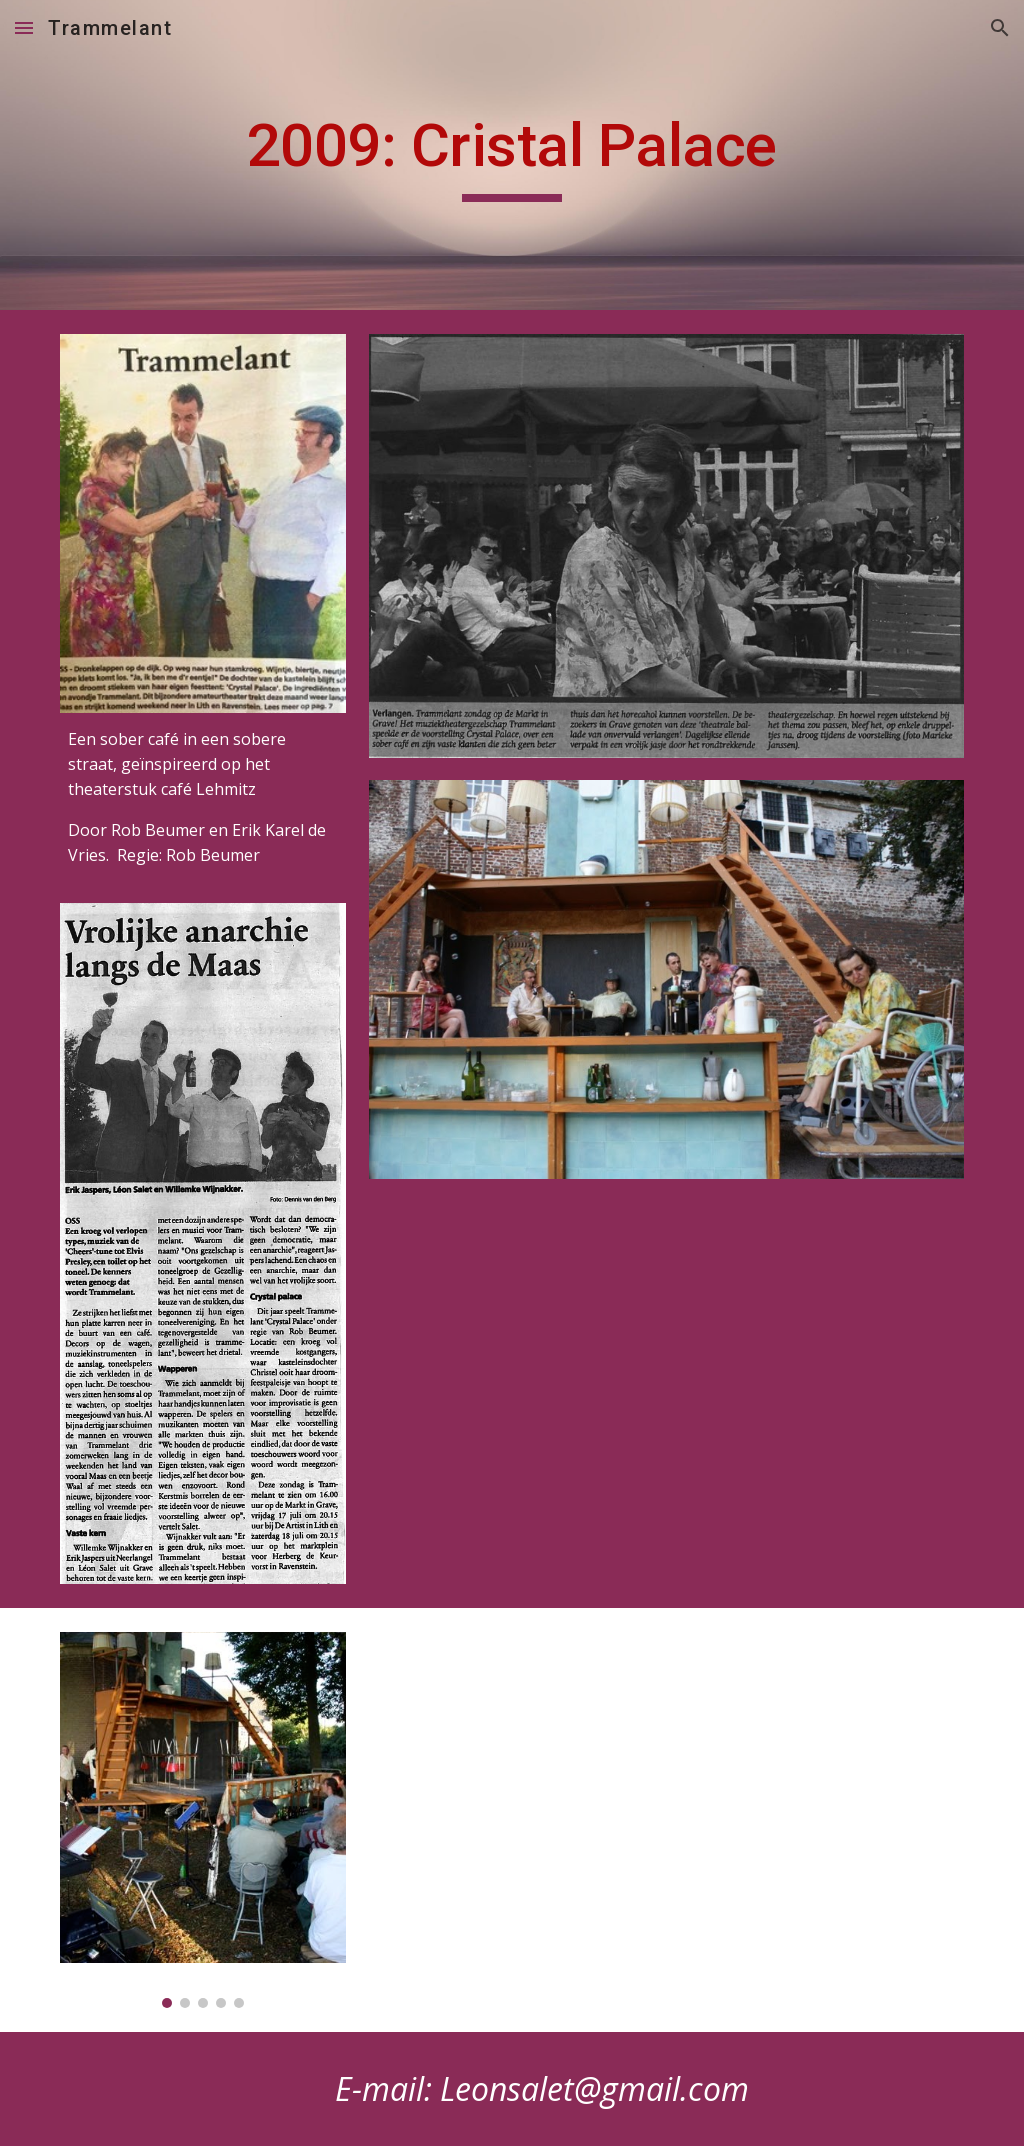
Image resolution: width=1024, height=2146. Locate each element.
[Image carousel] (203, 1820)
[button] (24, 27)
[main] (512, 155)
